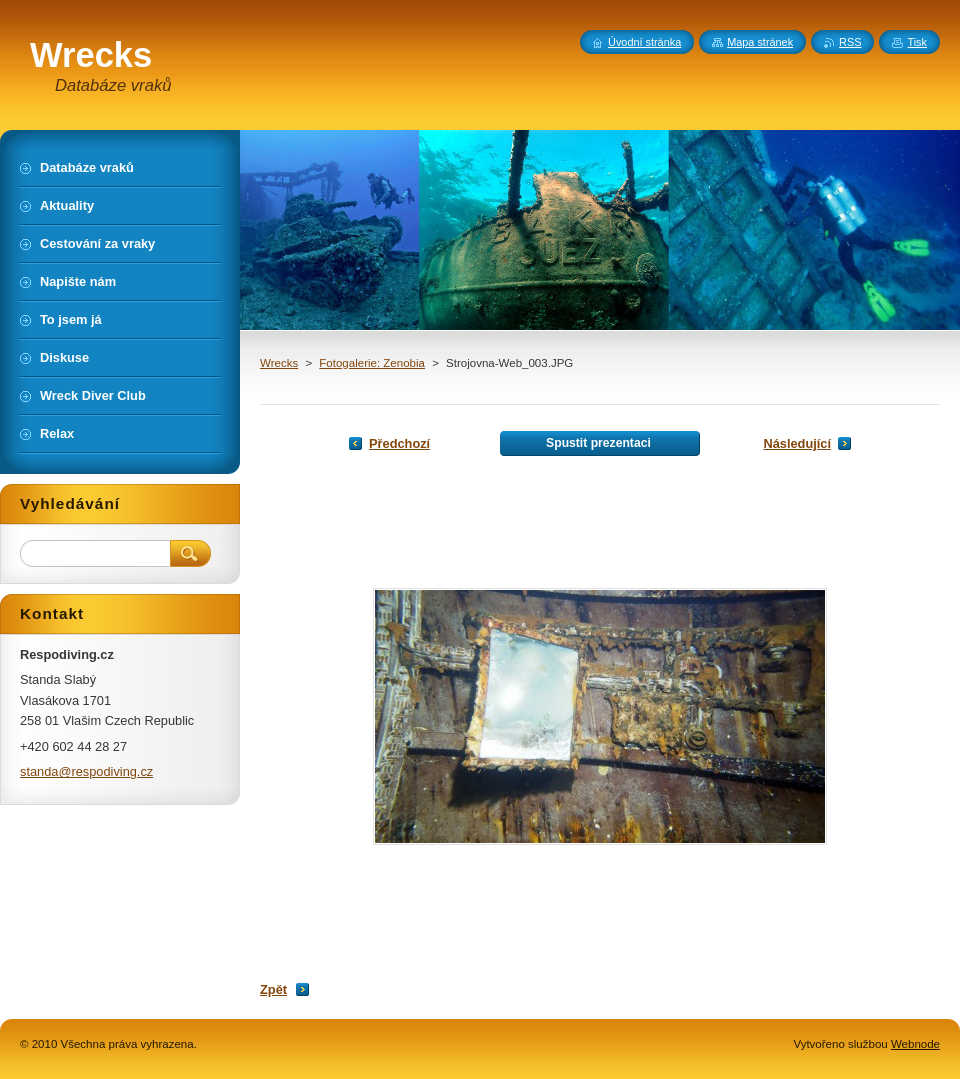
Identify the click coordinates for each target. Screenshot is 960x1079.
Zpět (273, 989)
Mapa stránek (760, 42)
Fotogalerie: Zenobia (372, 363)
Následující (797, 443)
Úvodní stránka (644, 42)
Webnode (915, 1044)
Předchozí (399, 443)
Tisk (917, 42)
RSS (850, 42)
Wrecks (279, 363)
